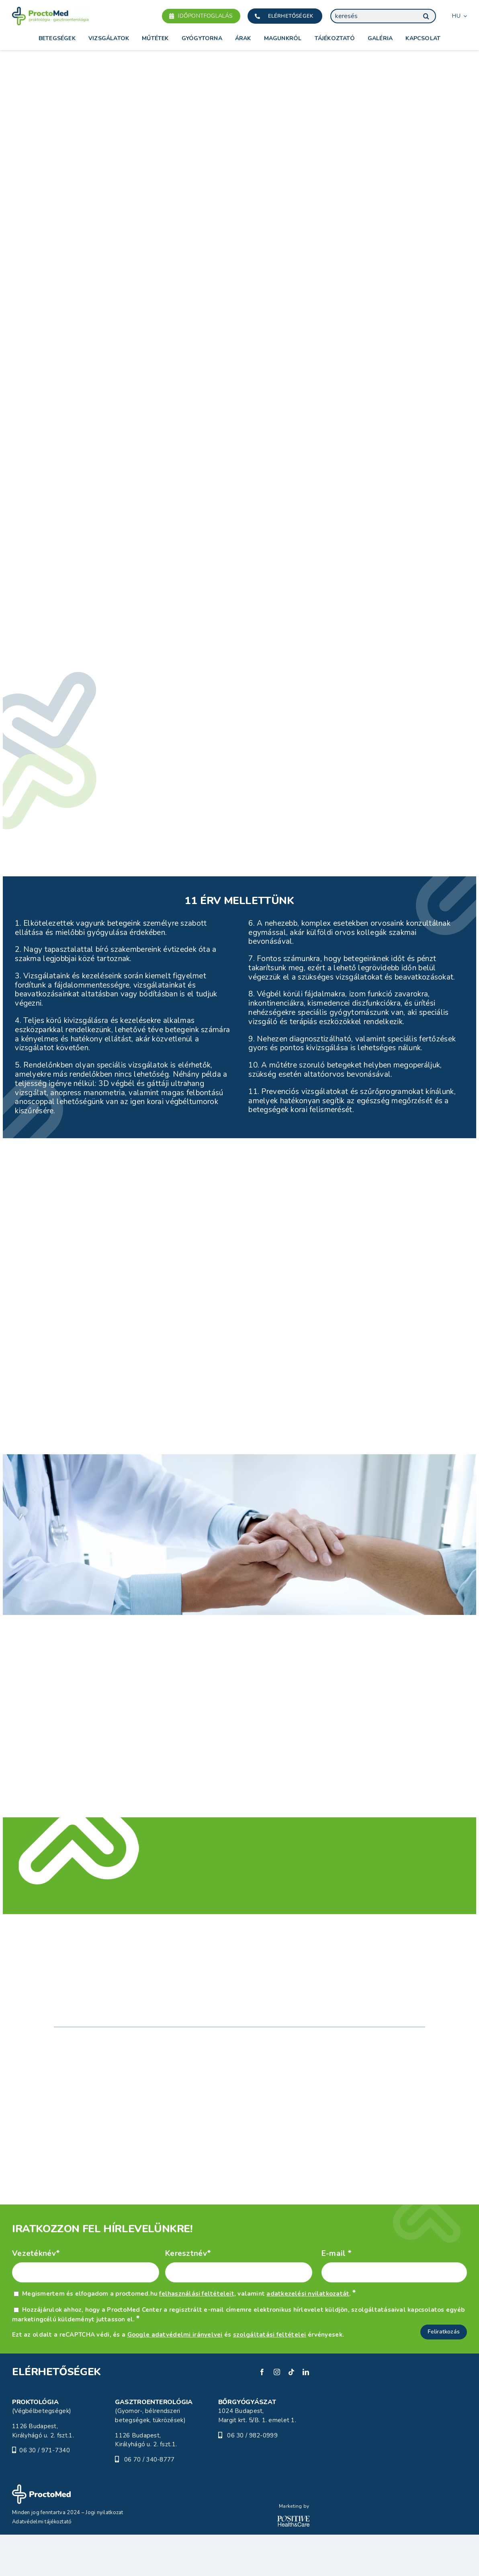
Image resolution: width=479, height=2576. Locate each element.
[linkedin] (306, 2413)
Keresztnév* (188, 2295)
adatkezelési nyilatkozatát (307, 2335)
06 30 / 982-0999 (252, 2477)
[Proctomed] (50, 10)
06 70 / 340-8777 (149, 2501)
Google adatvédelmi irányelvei (175, 2376)
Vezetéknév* (36, 2295)
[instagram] (277, 2413)
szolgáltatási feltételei (269, 2376)
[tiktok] (291, 2413)
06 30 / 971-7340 (44, 2492)
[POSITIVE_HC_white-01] (293, 2561)
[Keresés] (426, 16)
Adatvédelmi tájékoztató (42, 2563)
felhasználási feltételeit (196, 2335)
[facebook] (262, 2413)
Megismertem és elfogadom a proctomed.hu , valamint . (189, 2335)
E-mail (336, 2295)
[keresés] (383, 16)
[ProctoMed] (41, 2529)
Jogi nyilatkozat (104, 2554)
